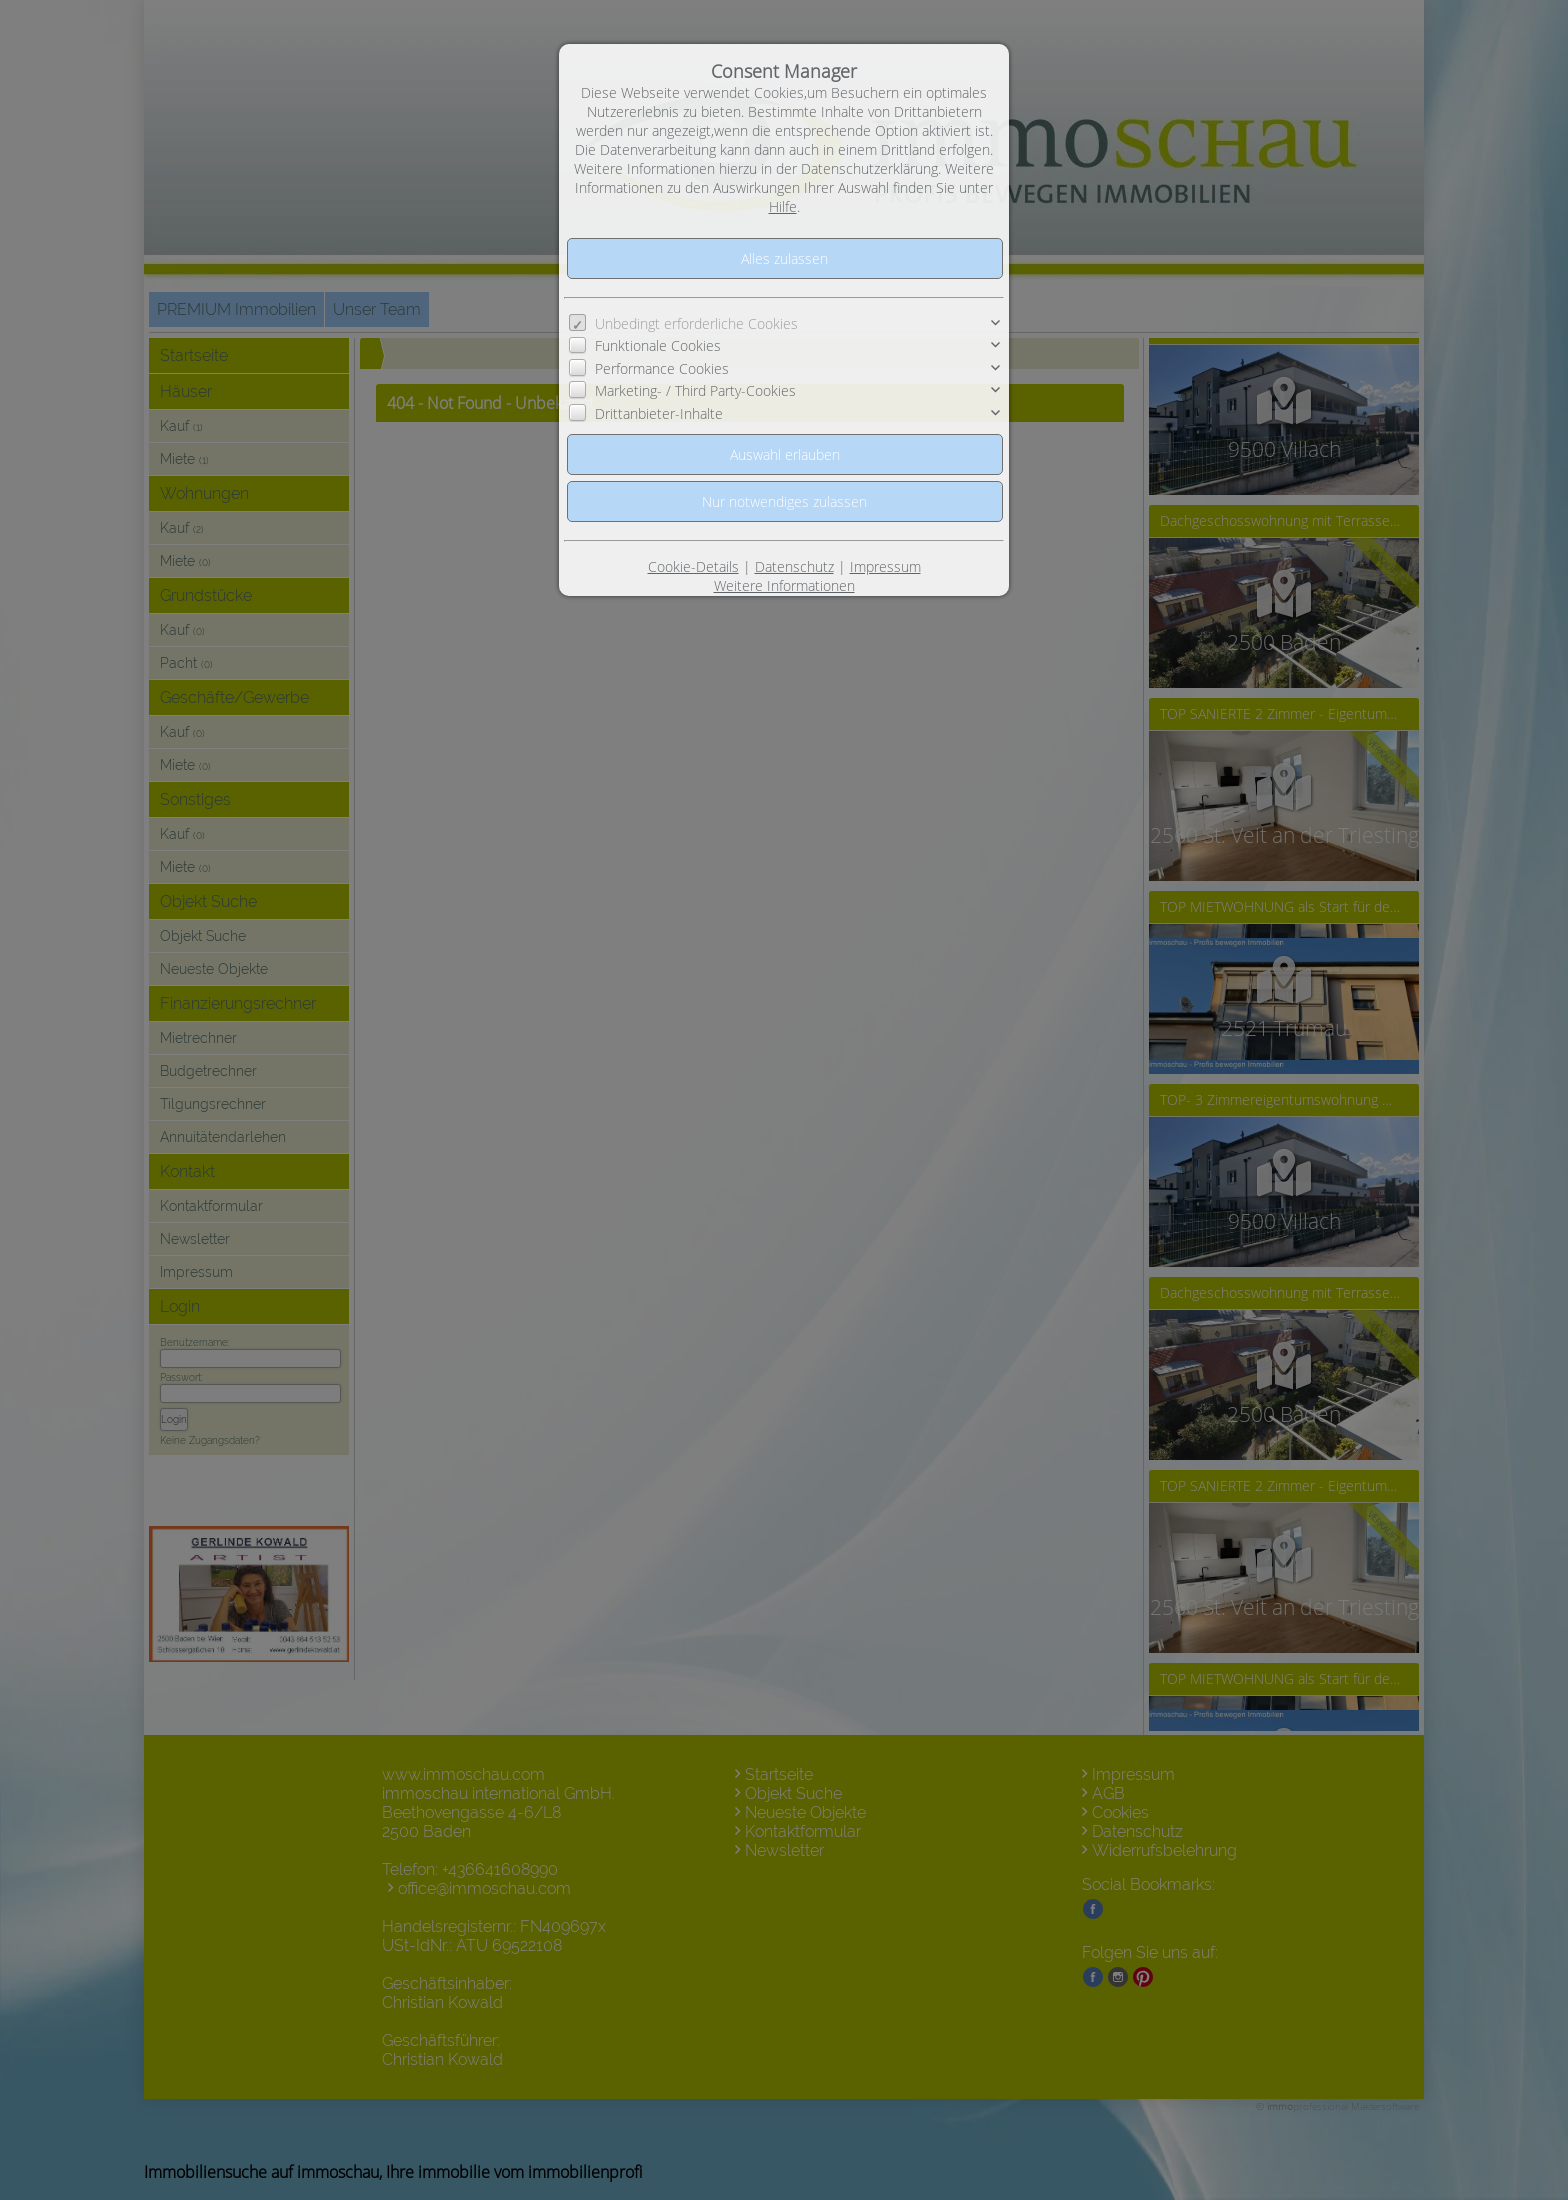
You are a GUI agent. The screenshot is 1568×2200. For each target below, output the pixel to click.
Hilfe (783, 206)
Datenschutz (794, 566)
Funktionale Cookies (658, 345)
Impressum (885, 566)
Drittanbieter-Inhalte (659, 413)
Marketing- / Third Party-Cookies (695, 390)
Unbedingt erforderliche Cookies (696, 323)
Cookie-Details (693, 566)
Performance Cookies (662, 368)
